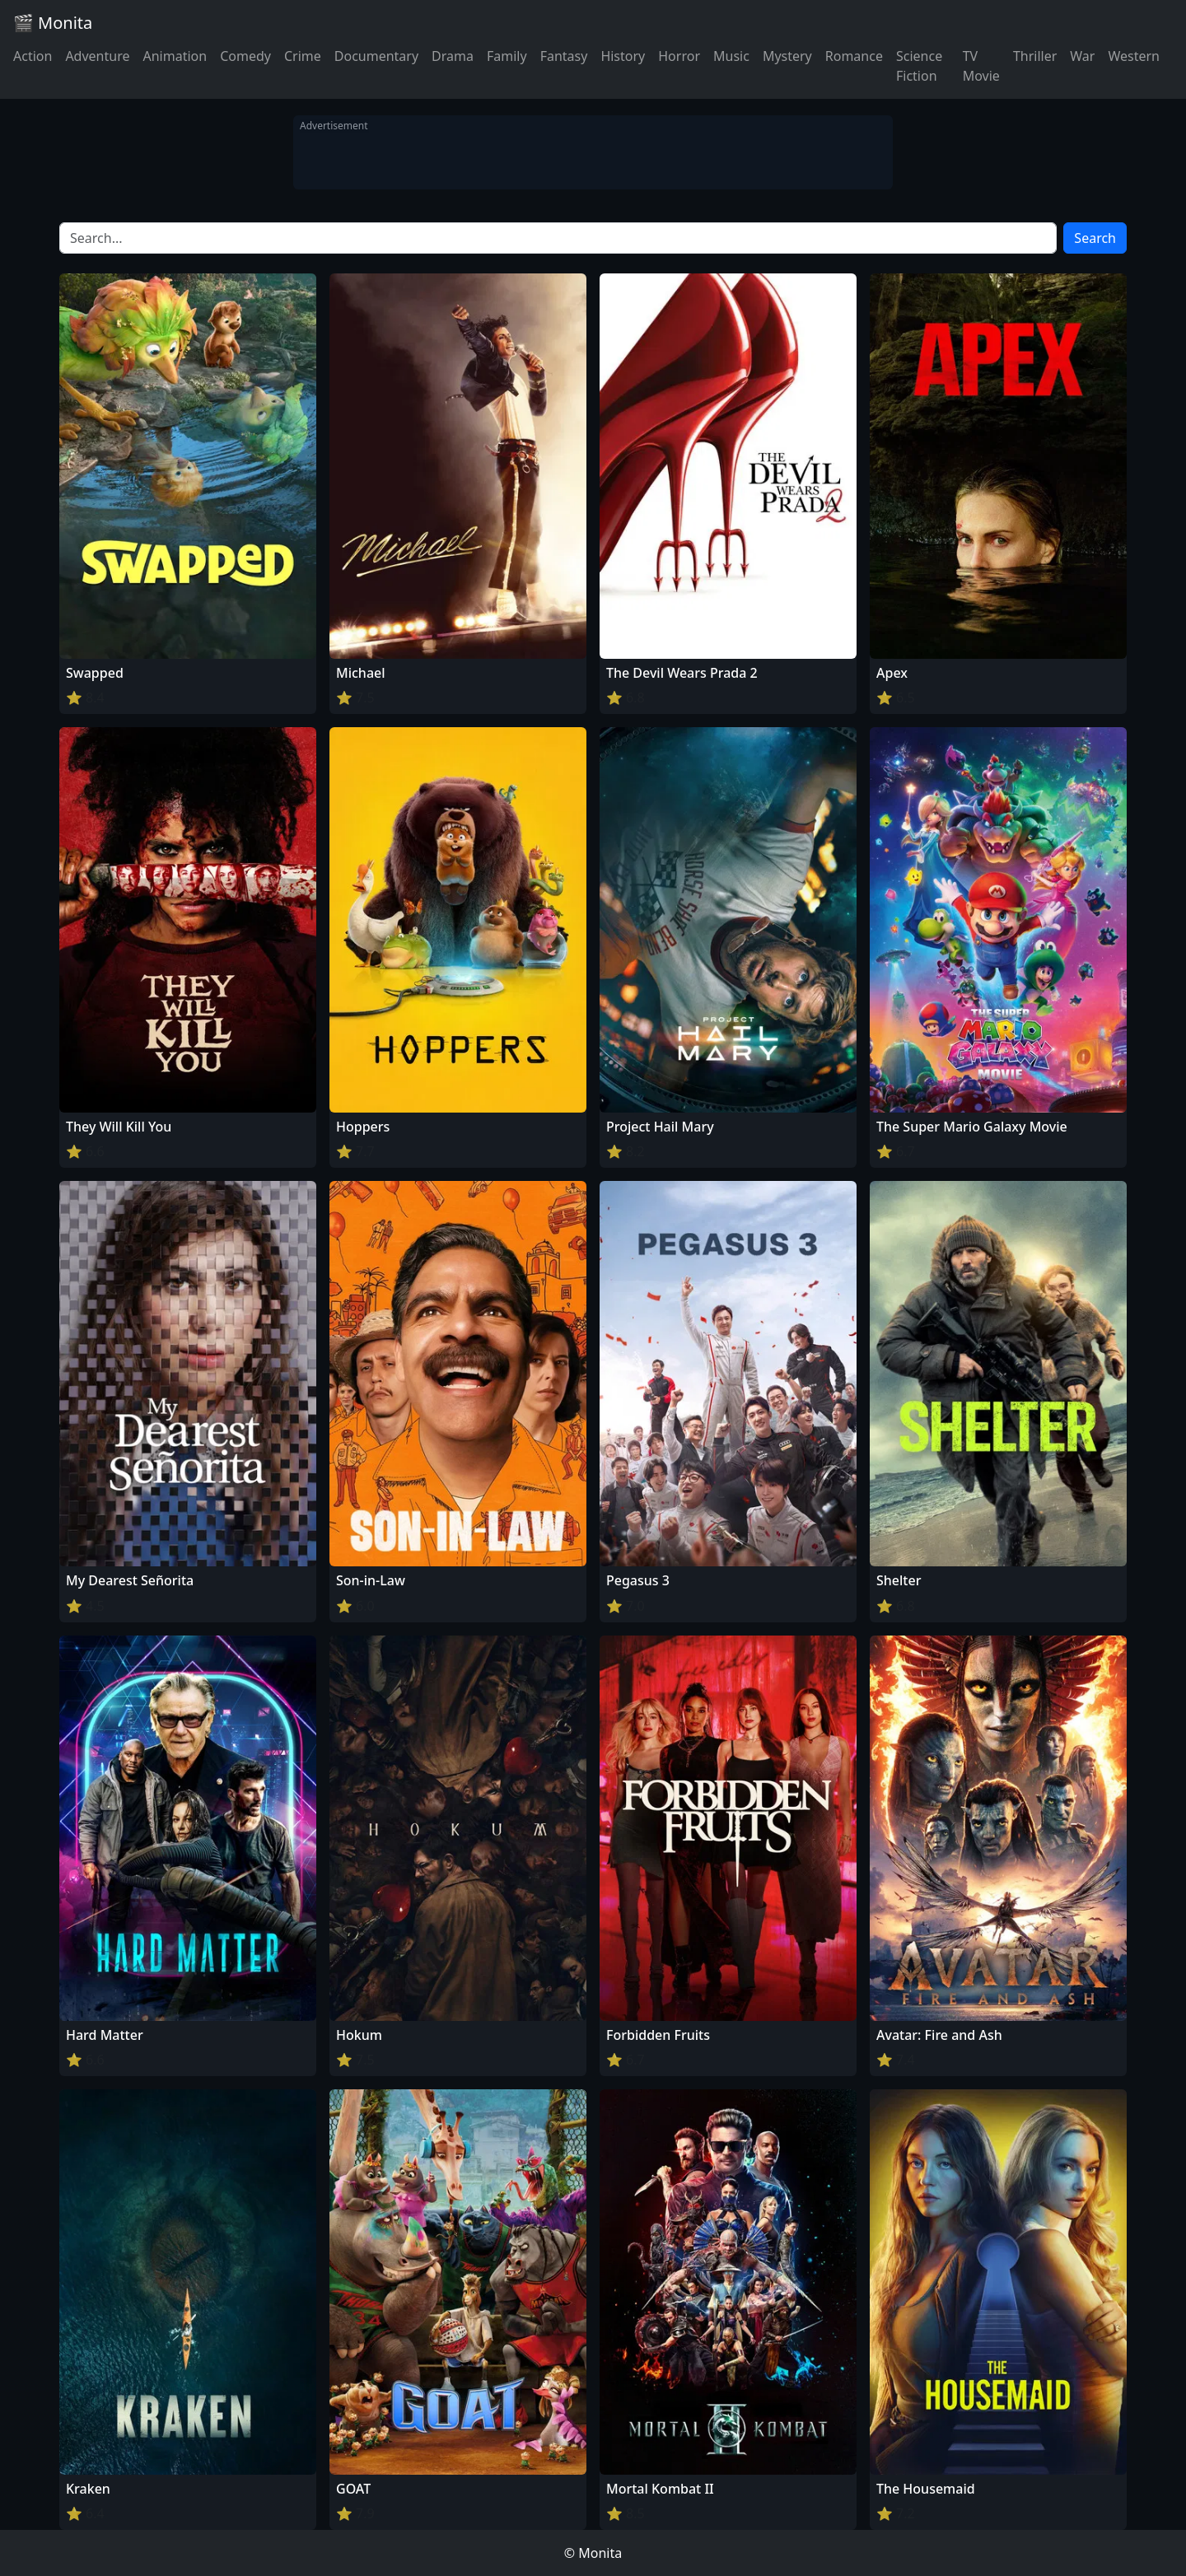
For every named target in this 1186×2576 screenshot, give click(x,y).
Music (731, 56)
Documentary (376, 56)
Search (1095, 238)
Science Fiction (919, 66)
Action (32, 56)
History (622, 56)
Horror (679, 56)
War (1082, 56)
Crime (302, 56)
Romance (854, 56)
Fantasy (564, 56)
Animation (174, 56)
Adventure (97, 56)
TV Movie (981, 66)
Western (1134, 56)
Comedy (245, 56)
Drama (453, 56)
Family (507, 56)
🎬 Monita (52, 23)
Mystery (787, 56)
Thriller (1035, 56)
